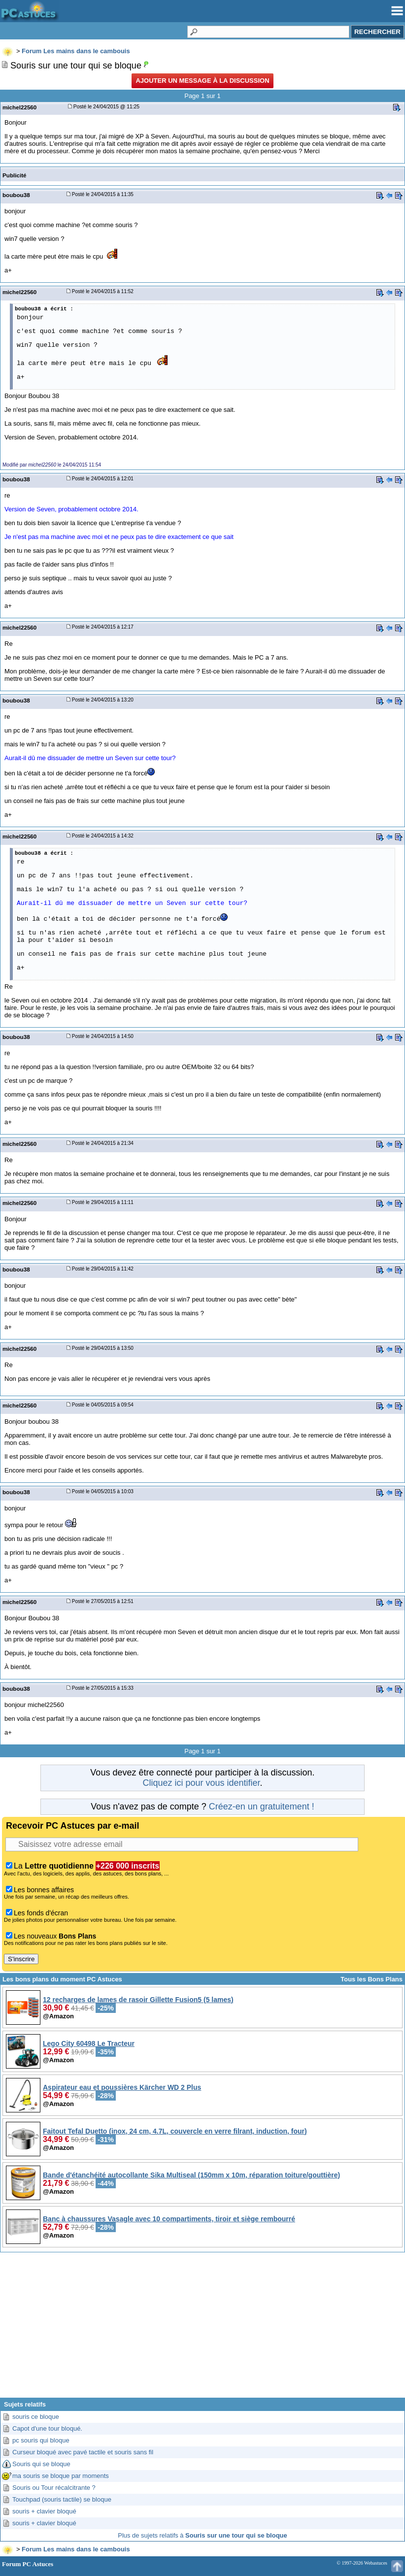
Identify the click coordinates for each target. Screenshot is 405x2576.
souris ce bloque (35, 2416)
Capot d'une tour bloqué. (47, 2428)
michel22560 (19, 107)
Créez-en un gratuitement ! (261, 1806)
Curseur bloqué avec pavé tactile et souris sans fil (82, 2452)
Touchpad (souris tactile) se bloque (61, 2499)
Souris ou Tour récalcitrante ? (54, 2487)
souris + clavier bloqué (44, 2511)
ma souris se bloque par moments (60, 2475)
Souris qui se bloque (41, 2464)
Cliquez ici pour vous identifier (201, 1783)
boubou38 (16, 195)
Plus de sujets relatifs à (202, 2535)
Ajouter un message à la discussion (202, 80)
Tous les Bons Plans (371, 1979)
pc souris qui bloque (40, 2440)
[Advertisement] (202, 2329)
